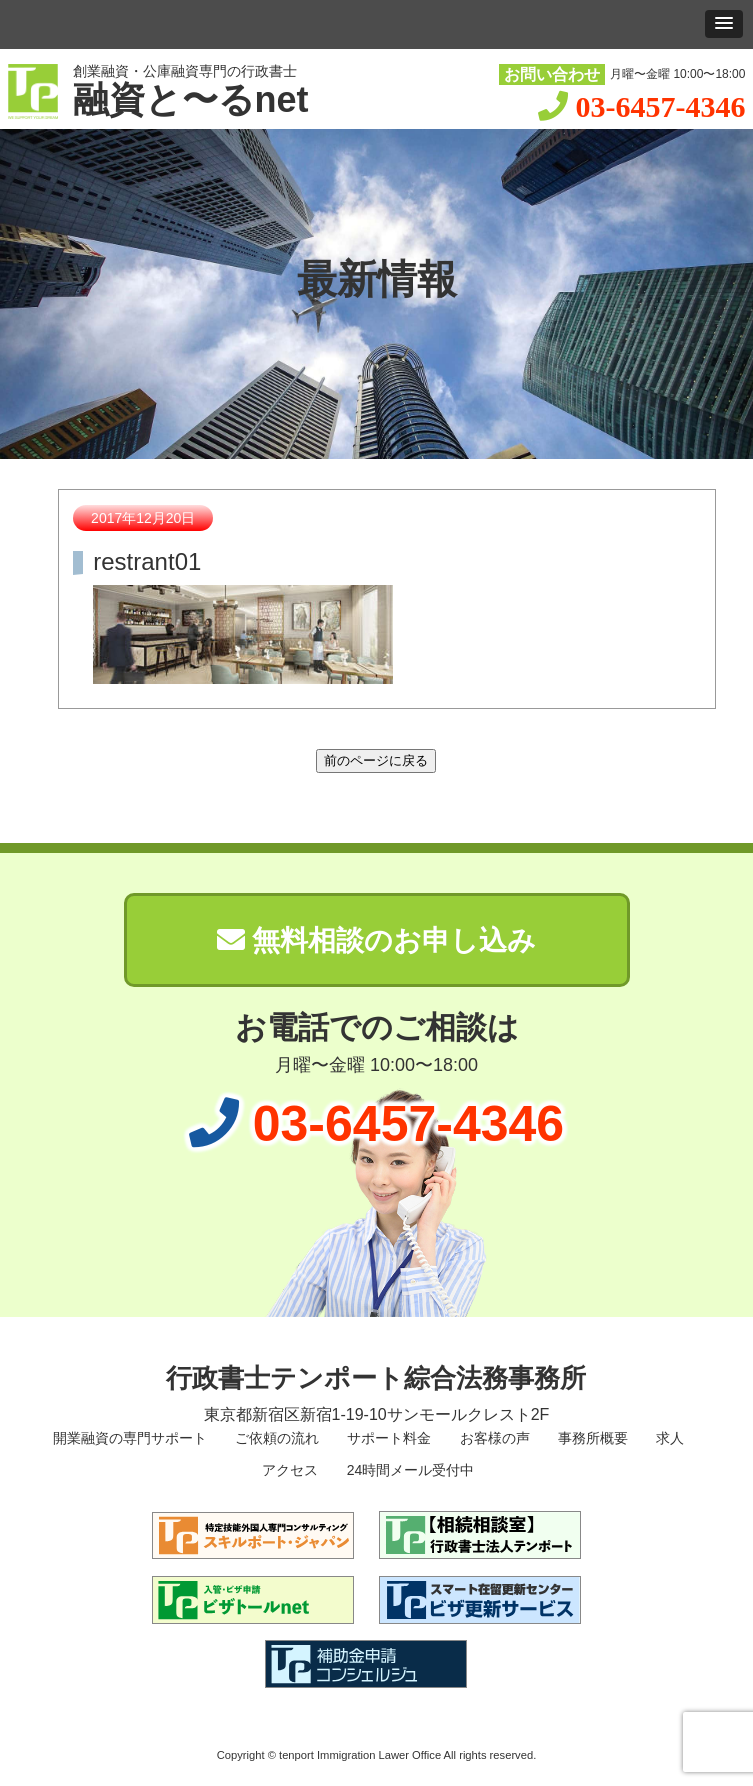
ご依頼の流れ (275, 1438)
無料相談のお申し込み (377, 940)
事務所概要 (591, 1438)
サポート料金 (387, 1438)
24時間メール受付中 (408, 1470)
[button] (724, 24)
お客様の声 (493, 1438)
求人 (668, 1438)
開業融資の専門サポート (128, 1438)
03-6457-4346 (660, 106)
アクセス (289, 1470)
